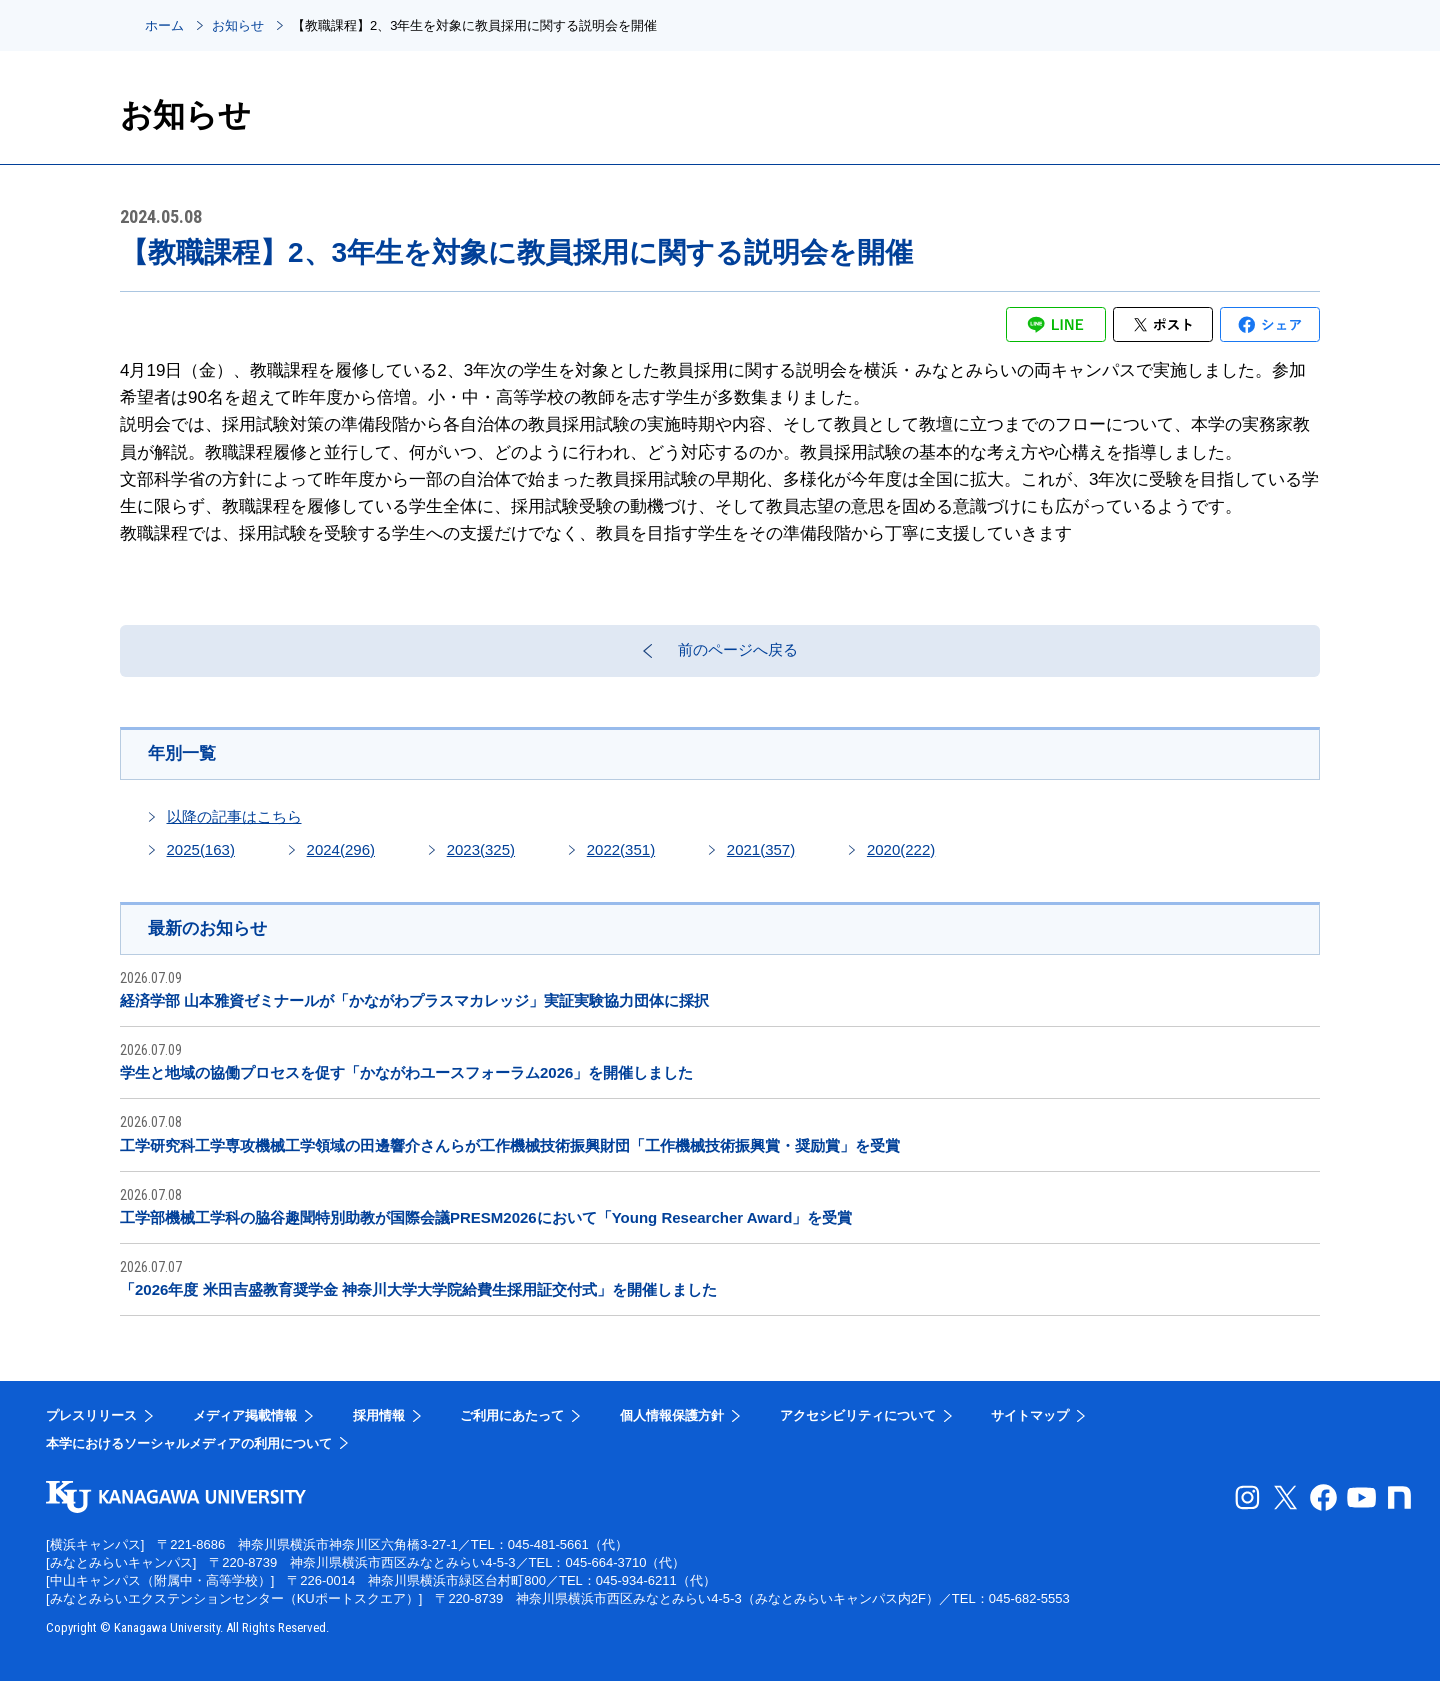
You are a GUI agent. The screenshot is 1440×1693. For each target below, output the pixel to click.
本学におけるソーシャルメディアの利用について (189, 1454)
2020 (901, 858)
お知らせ (238, 25)
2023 (481, 858)
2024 (341, 858)
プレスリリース (91, 1427)
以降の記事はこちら (234, 825)
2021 (761, 858)
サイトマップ (1030, 1427)
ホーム (164, 25)
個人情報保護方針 (672, 1427)
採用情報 (379, 1427)
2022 (621, 858)
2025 (201, 858)
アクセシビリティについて (858, 1427)
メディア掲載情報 (245, 1427)
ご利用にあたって (512, 1427)
